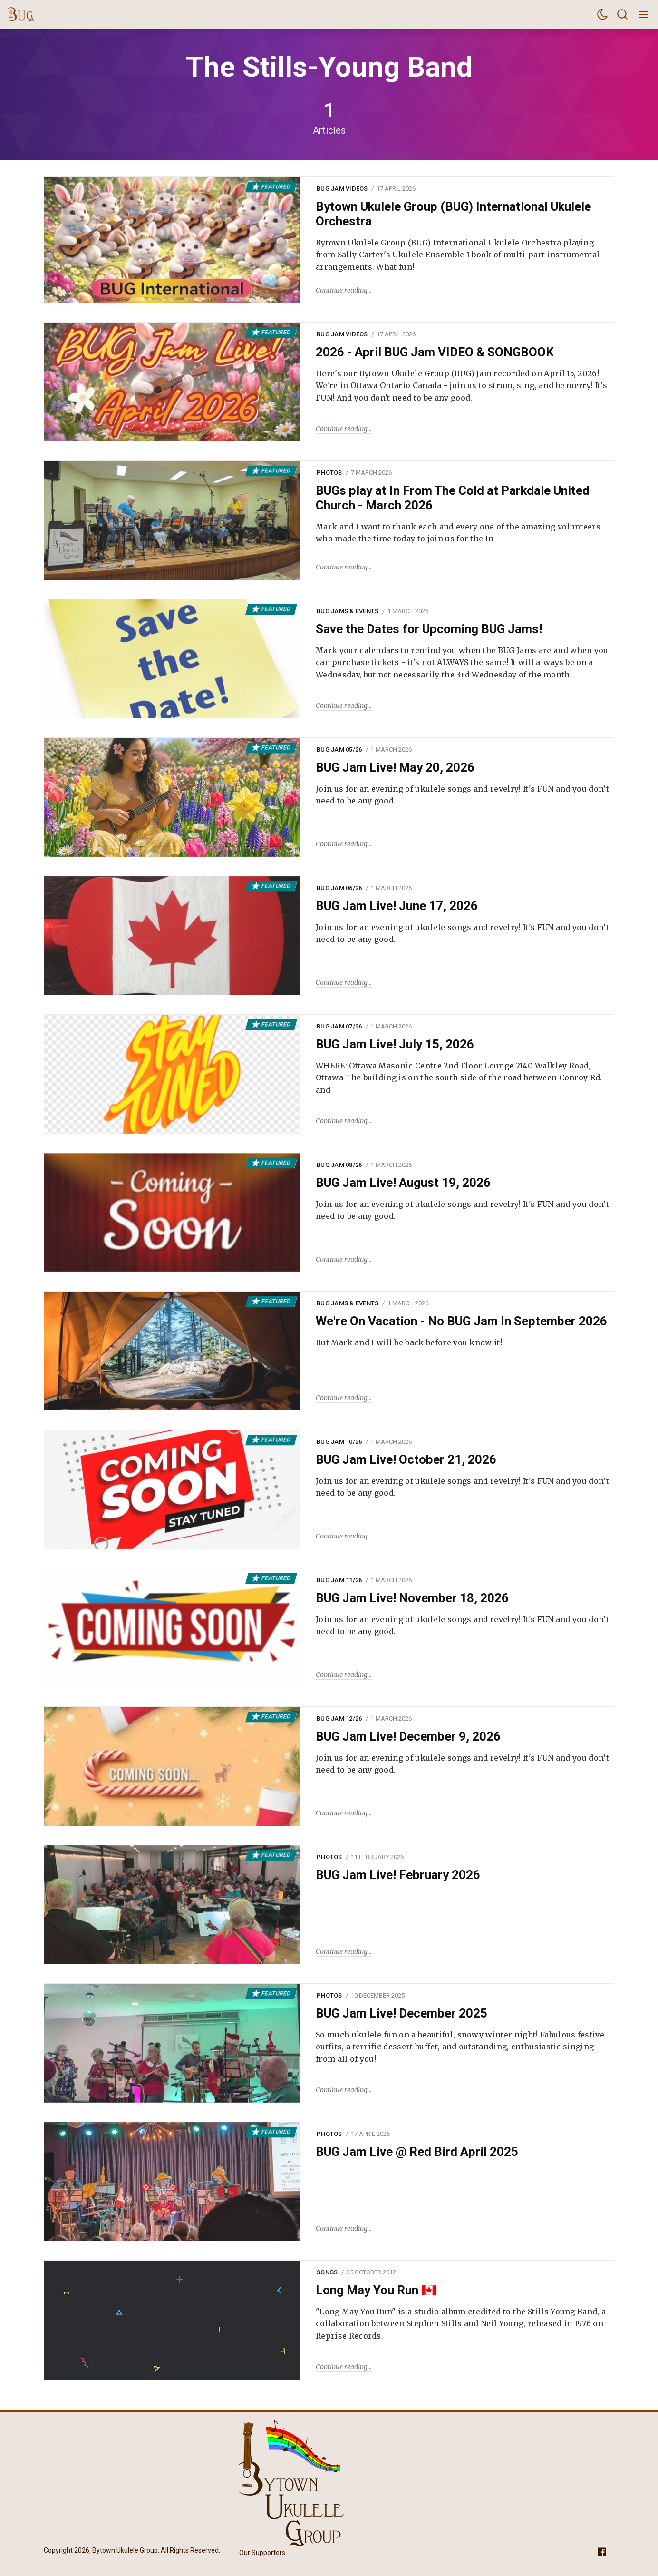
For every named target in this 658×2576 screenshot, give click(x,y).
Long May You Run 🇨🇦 (376, 2290)
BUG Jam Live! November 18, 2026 (412, 1598)
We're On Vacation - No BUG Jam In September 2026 (461, 1321)
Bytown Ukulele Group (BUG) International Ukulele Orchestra (453, 213)
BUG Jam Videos (342, 188)
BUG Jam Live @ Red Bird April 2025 (417, 2152)
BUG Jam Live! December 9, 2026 (408, 1736)
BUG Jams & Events (347, 611)
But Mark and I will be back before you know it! (409, 1342)
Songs (327, 2272)
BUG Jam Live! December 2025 (401, 2013)
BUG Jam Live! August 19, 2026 (403, 1182)
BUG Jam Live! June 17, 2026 (397, 906)
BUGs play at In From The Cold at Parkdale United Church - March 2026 (453, 497)
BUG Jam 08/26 (339, 1164)
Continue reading (342, 290)
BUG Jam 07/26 (339, 1026)
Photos (329, 472)
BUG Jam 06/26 (339, 887)
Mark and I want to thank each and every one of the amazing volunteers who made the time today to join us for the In (458, 533)
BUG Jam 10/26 (339, 1441)
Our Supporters (262, 2552)
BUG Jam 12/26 (339, 1718)
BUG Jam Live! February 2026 (398, 1875)
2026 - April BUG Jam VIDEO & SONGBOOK (435, 352)
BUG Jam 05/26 (339, 749)
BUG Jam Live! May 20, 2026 (395, 767)
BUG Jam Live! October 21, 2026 (406, 1459)
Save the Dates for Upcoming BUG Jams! (429, 629)
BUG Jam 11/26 (339, 1580)
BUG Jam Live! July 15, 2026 (395, 1044)
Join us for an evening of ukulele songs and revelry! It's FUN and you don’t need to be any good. (462, 795)
